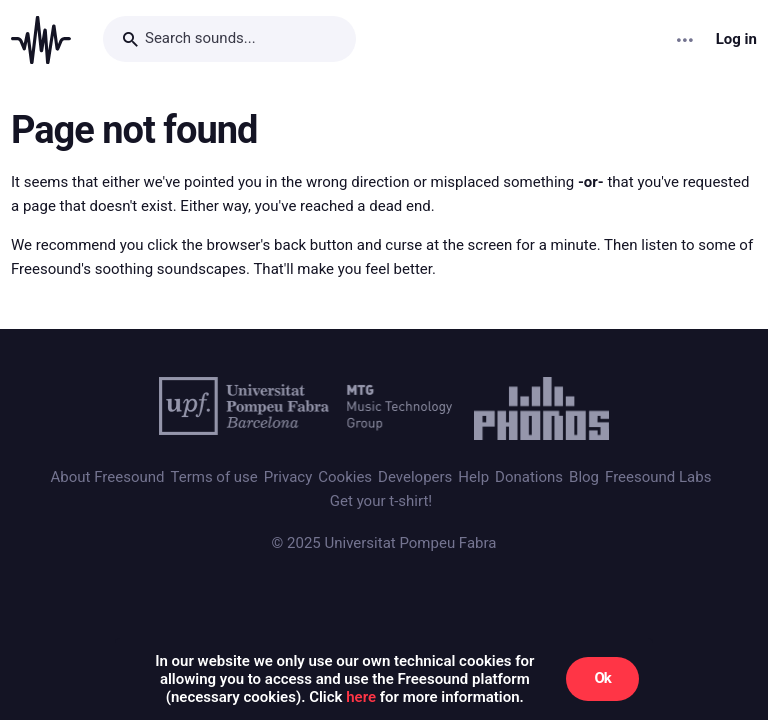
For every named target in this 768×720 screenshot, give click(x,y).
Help (473, 477)
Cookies (345, 477)
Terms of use (213, 477)
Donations (529, 477)
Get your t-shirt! (381, 501)
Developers (415, 477)
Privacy (288, 477)
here (361, 697)
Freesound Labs (658, 477)
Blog (584, 477)
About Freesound (108, 477)
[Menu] (686, 40)
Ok (602, 678)
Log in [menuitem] (736, 39)
